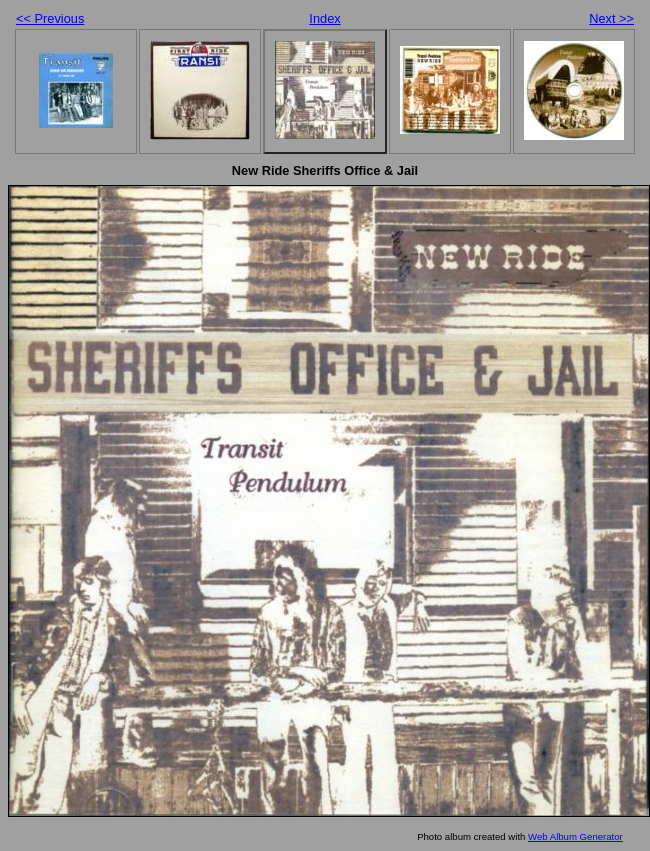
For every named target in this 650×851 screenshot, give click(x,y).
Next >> (611, 18)
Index (324, 18)
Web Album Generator (575, 836)
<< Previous (50, 18)
